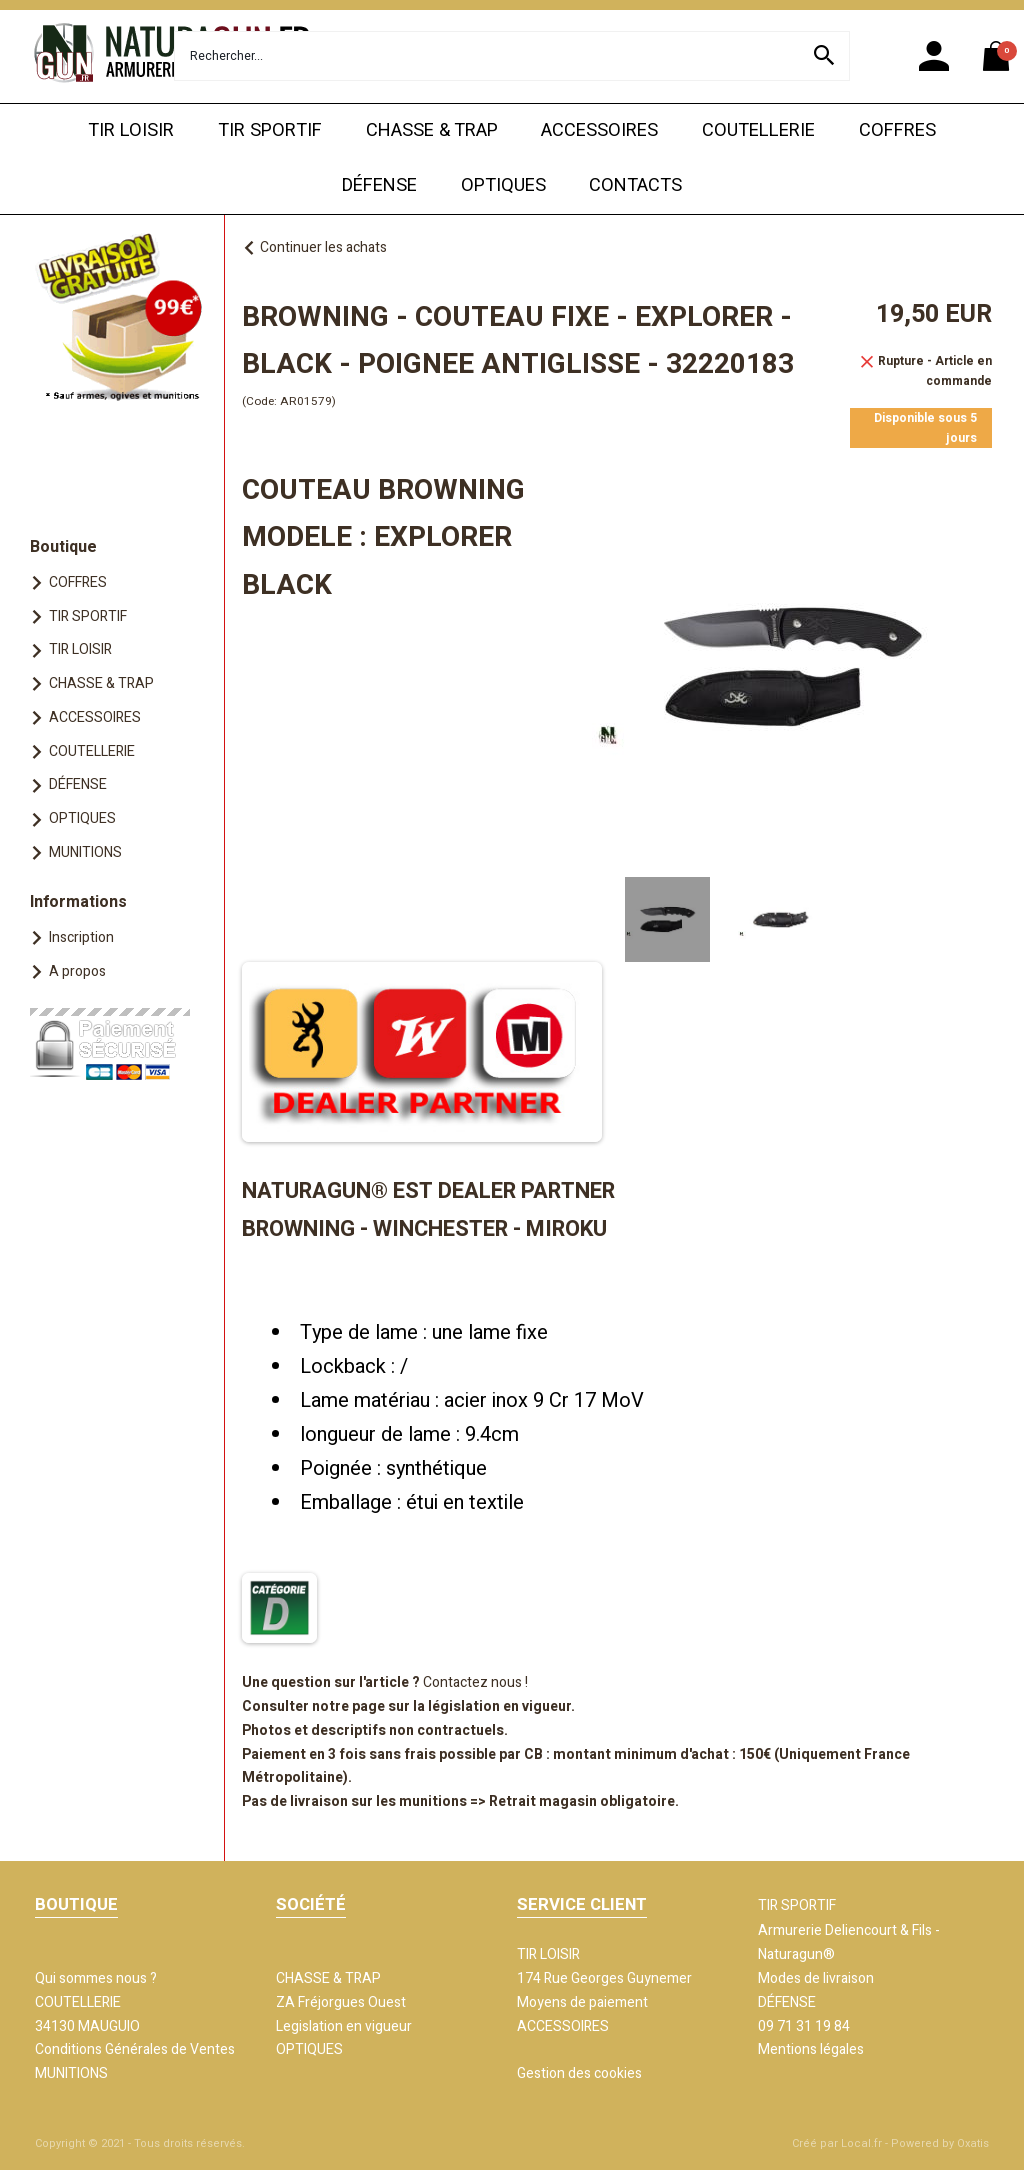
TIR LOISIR (131, 130)
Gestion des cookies (579, 2073)
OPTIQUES (503, 185)
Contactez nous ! (475, 1682)
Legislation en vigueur (344, 2026)
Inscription (81, 937)
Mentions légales (811, 2049)
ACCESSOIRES (599, 130)
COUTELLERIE (758, 130)
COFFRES (897, 130)
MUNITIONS (85, 852)
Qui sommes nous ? (96, 1978)
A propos (77, 971)
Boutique (63, 547)
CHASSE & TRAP (432, 130)
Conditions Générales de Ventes (135, 2049)
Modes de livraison (816, 1978)
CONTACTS (635, 185)
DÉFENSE (379, 185)
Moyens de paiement (582, 2002)
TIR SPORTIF (270, 130)
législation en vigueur (499, 1706)
